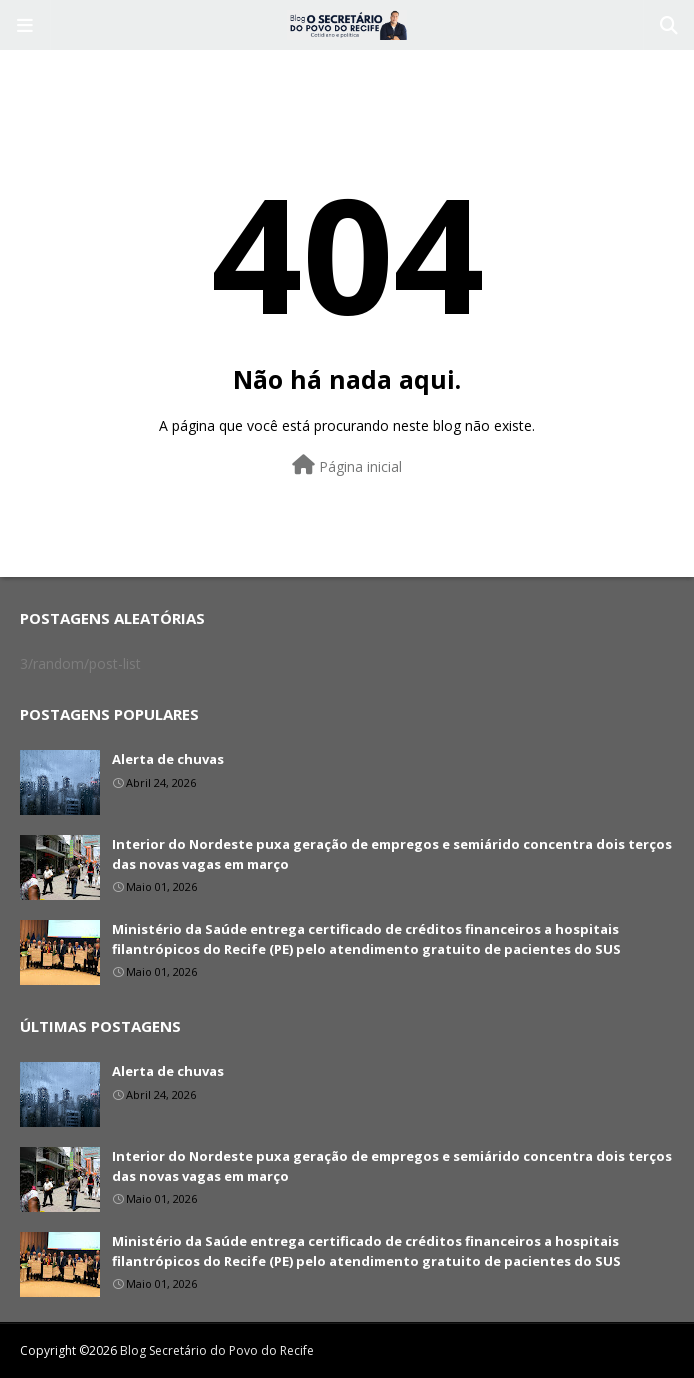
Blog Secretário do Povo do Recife (217, 1350)
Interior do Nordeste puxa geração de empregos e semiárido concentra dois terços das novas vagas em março (392, 854)
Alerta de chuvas (168, 759)
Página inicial (347, 465)
